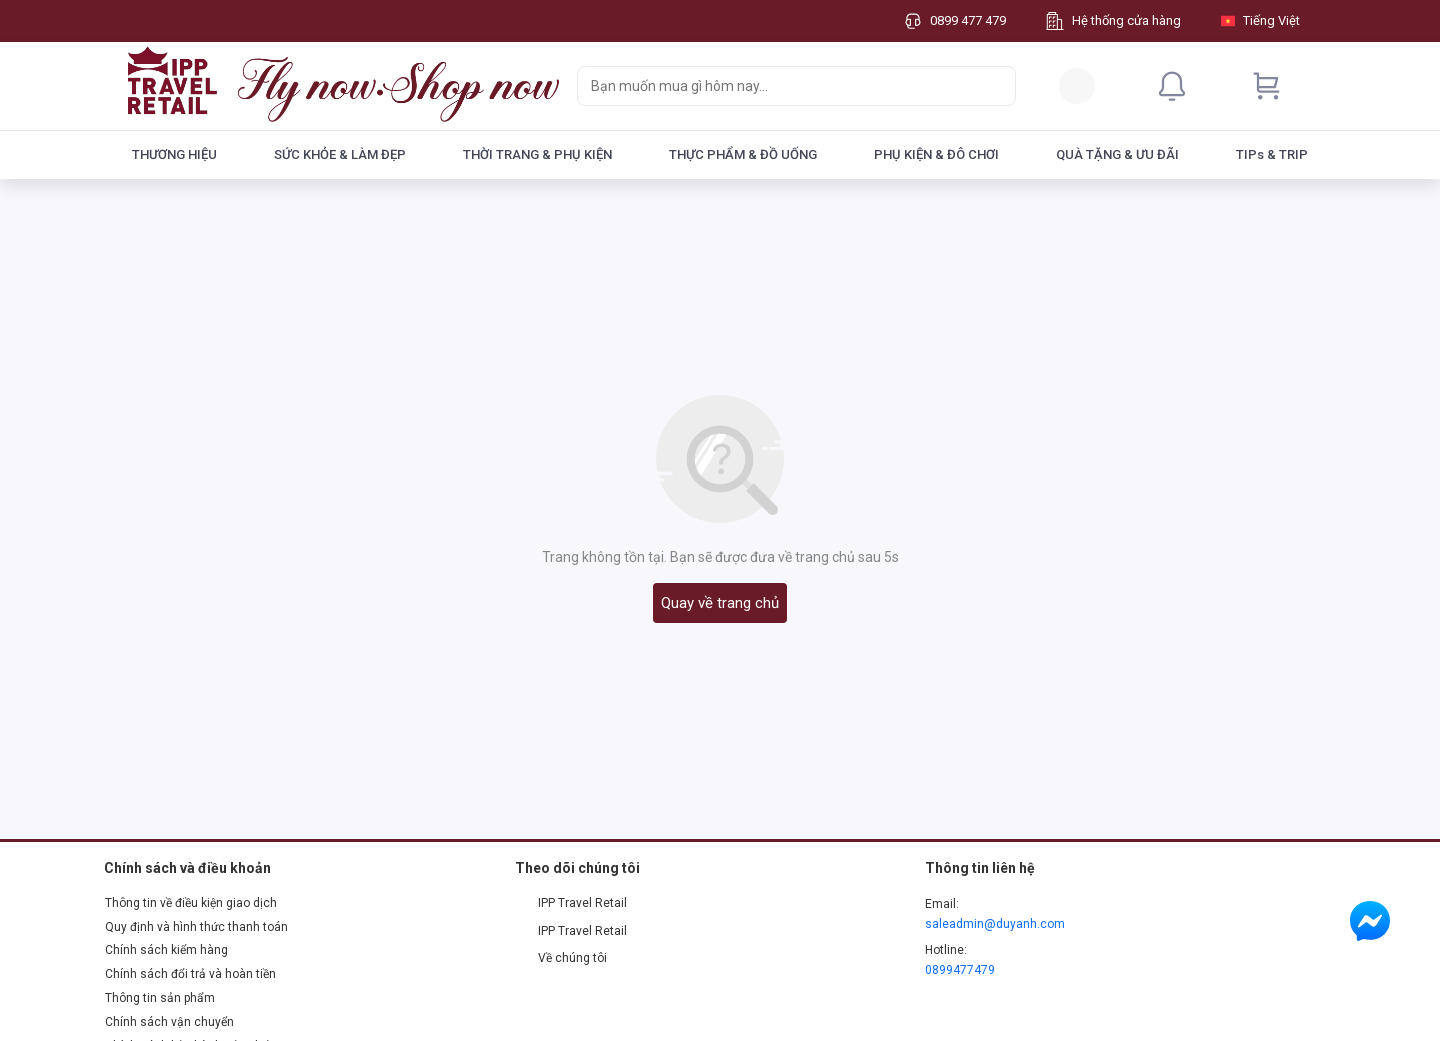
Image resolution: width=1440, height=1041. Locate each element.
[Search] (996, 86)
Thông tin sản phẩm (160, 998)
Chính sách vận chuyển (169, 1022)
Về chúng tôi (561, 958)
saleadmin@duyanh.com (995, 924)
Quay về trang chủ (720, 603)
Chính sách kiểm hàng (166, 950)
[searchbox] (778, 86)
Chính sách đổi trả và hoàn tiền (190, 974)
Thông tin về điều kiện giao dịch (191, 903)
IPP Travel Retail (571, 903)
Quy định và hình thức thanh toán (196, 927)
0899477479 (960, 970)
